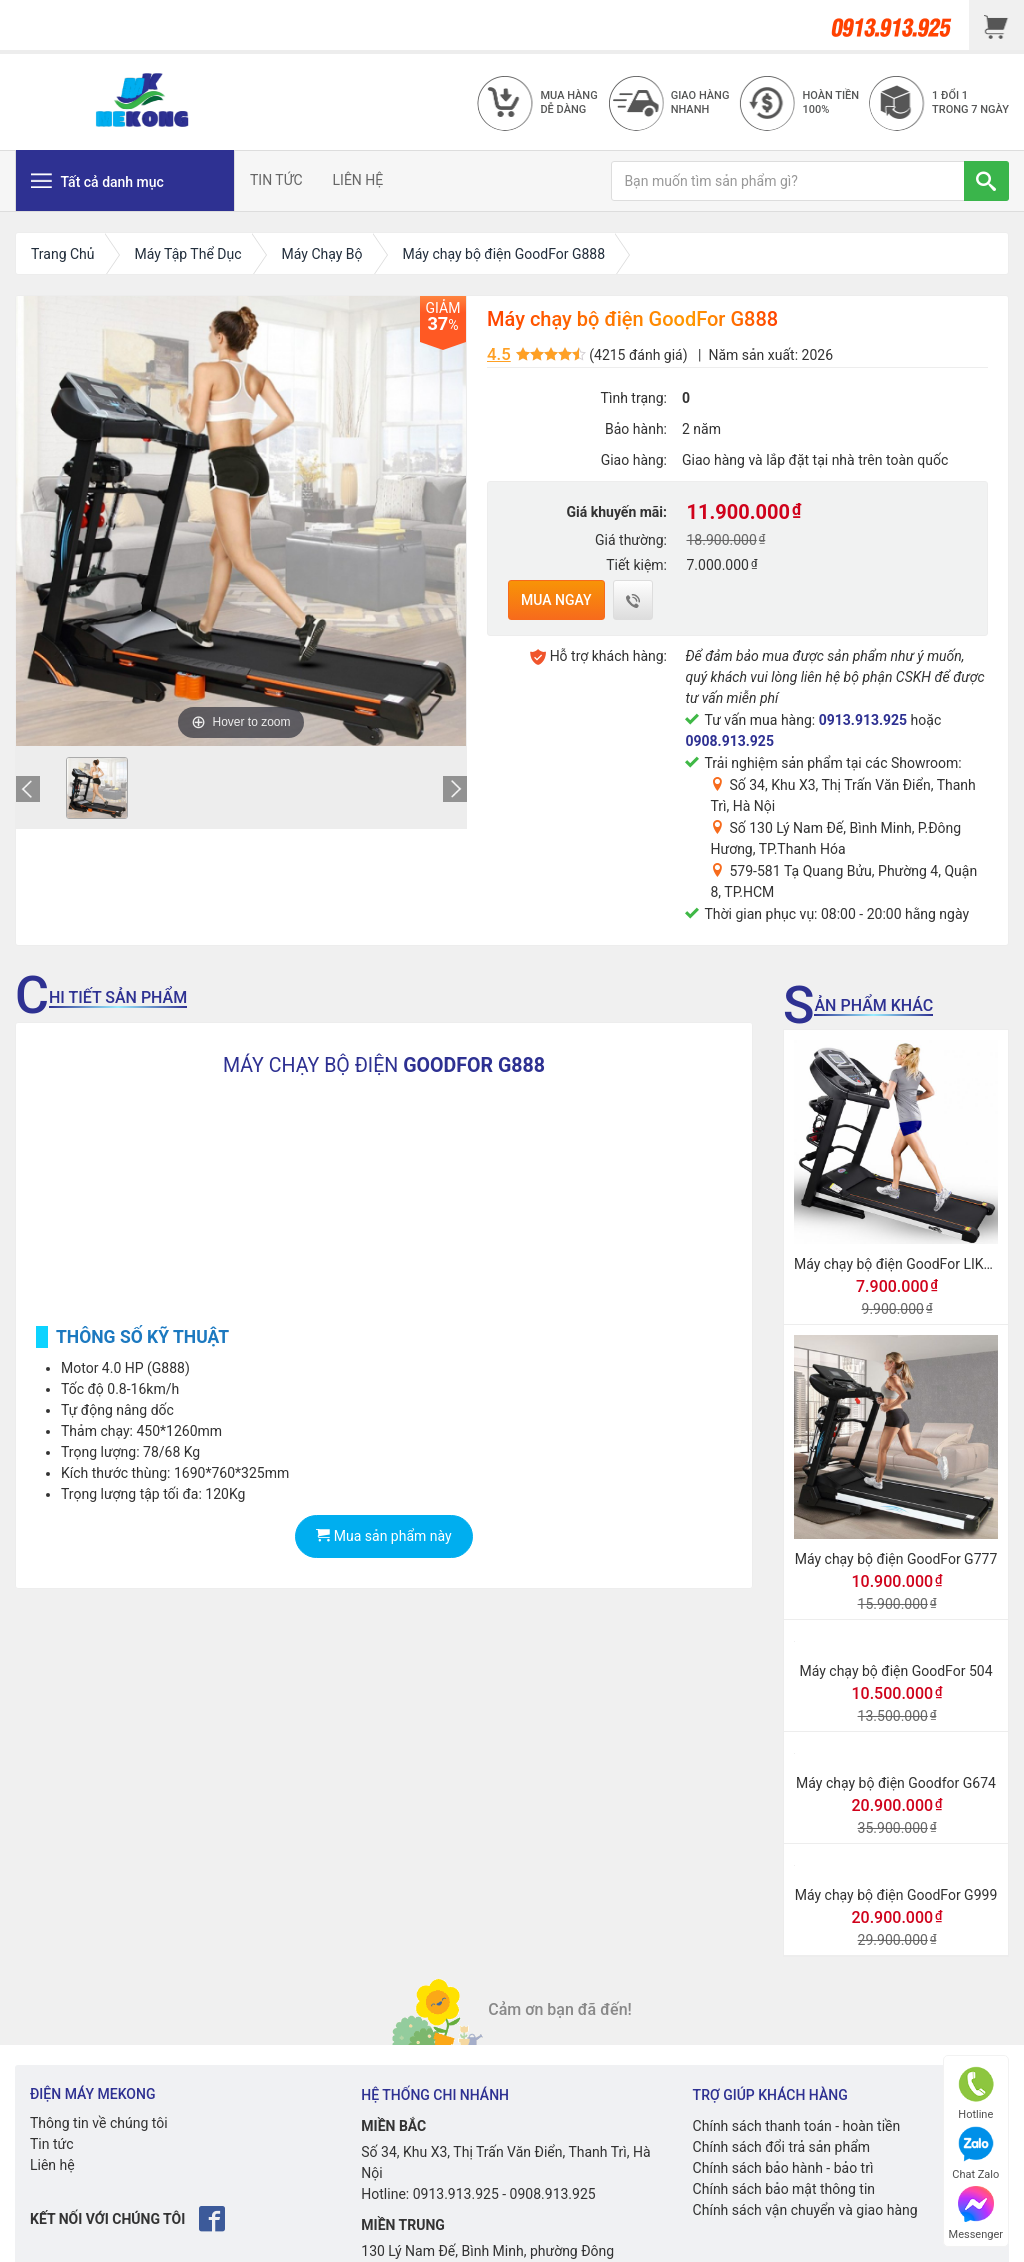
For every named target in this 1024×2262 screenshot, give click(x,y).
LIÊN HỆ (358, 180)
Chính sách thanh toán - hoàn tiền (797, 2126)
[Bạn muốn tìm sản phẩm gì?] (788, 181)
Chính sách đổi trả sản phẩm (781, 2147)
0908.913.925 (729, 741)
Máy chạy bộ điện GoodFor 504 (896, 1671)
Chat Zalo (975, 2153)
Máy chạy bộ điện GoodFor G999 (896, 1895)
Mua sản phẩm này (383, 1536)
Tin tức (52, 2144)
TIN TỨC (276, 180)
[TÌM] (986, 181)
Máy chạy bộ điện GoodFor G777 (896, 1559)
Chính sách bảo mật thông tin (784, 2189)
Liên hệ (52, 2165)
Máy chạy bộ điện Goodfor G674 (896, 1783)
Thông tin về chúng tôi (99, 2123)
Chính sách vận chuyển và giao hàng (805, 2210)
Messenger (976, 2213)
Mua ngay (556, 600)
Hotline (976, 2093)
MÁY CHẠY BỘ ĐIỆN (384, 1065)
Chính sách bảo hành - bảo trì (783, 2168)
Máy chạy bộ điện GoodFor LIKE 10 (902, 1264)
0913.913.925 (863, 720)
